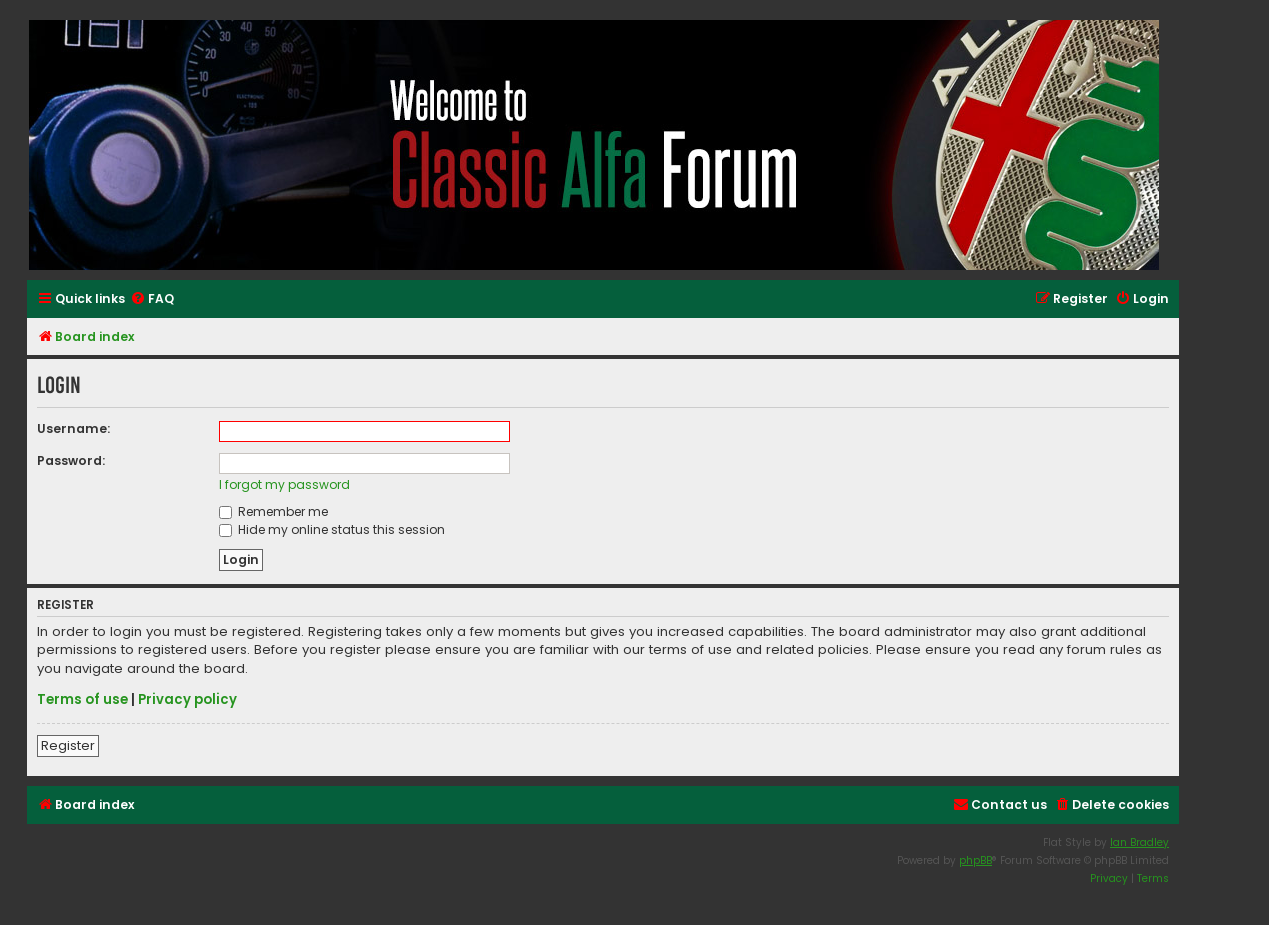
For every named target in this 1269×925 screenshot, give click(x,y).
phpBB (975, 860)
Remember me (273, 511)
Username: (73, 428)
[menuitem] (152, 299)
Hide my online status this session (332, 529)
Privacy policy (187, 700)
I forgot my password (284, 484)
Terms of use (82, 700)
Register (68, 745)
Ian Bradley (1139, 842)
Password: (71, 460)
